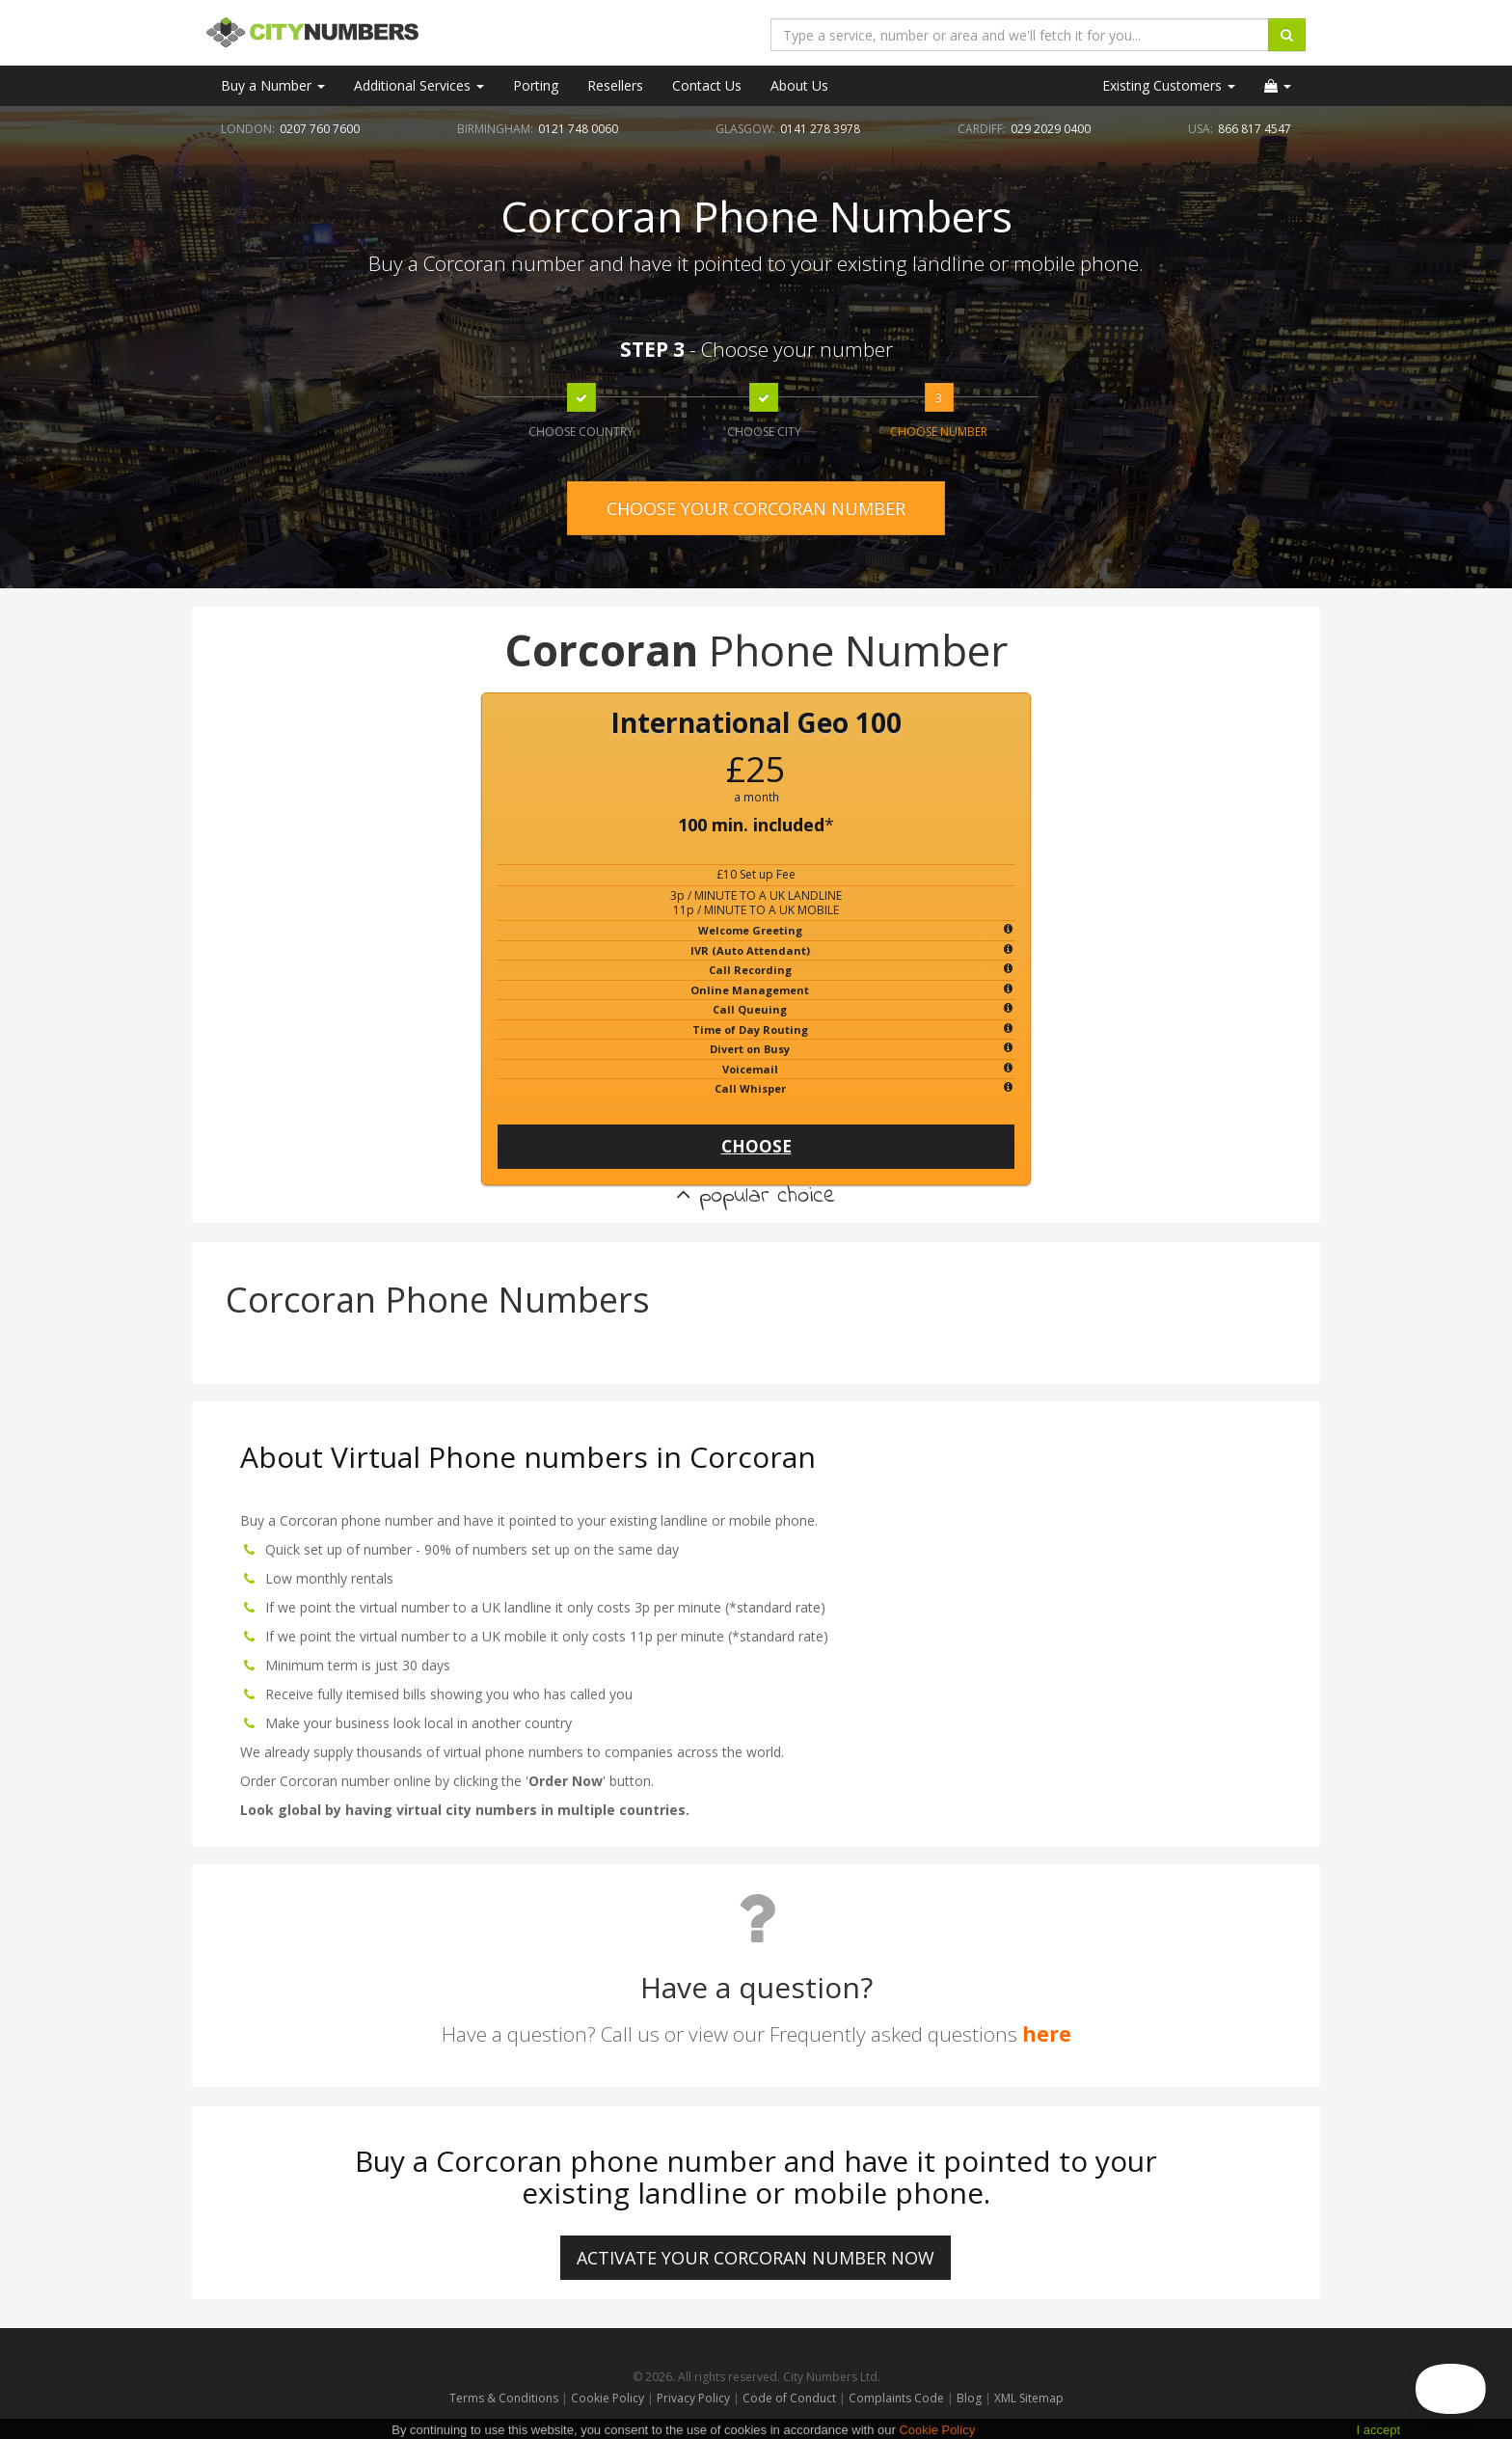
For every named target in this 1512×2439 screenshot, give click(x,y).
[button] (1278, 86)
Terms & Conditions (503, 2398)
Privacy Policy (693, 2398)
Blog (971, 2398)
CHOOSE (756, 1146)
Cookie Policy (607, 2398)
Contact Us (707, 85)
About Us (799, 85)
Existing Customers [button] (1168, 85)
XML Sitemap (1029, 2398)
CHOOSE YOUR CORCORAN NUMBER (756, 508)
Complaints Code (896, 2398)
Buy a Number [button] (273, 85)
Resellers (615, 85)
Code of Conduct (790, 2398)
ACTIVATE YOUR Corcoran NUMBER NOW (755, 2257)
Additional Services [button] (419, 85)
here (1046, 2033)
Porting (535, 85)
